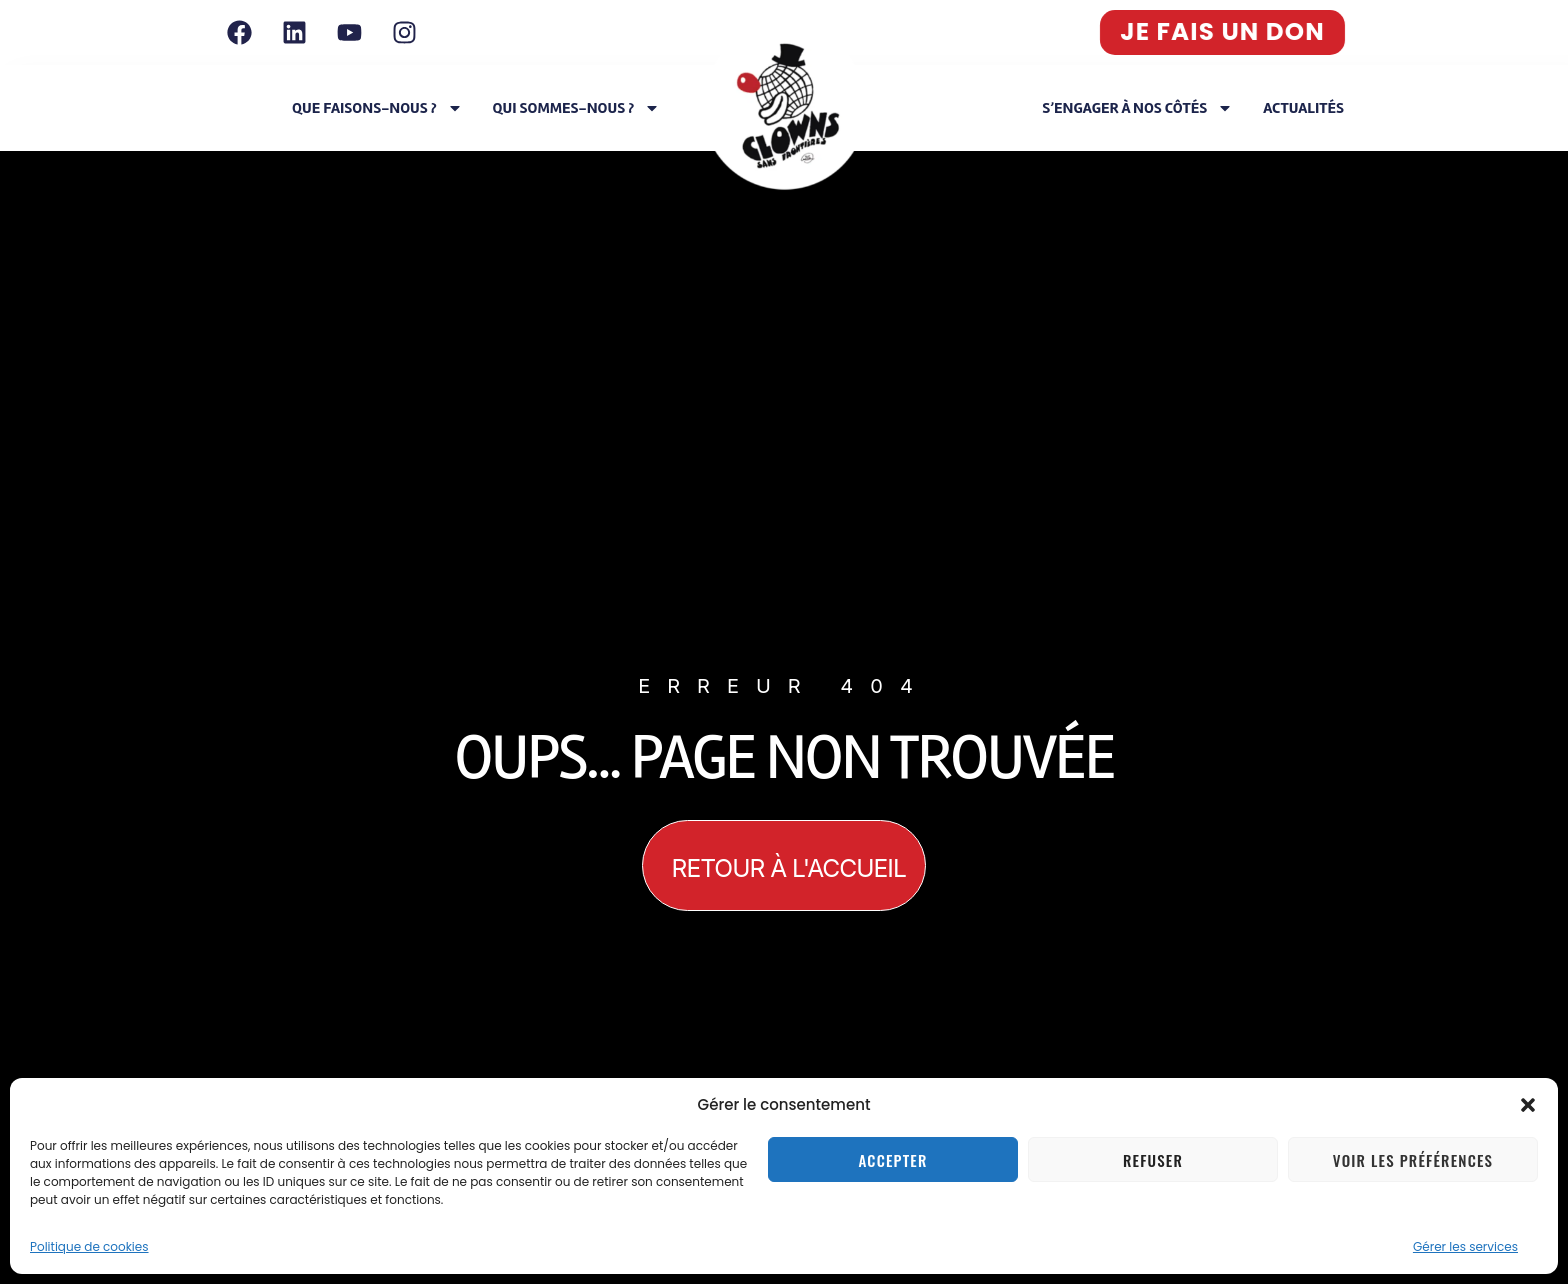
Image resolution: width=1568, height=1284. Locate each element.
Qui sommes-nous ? (576, 108)
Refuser (1153, 1160)
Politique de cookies (89, 1246)
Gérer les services (1465, 1246)
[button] (1528, 1105)
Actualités (1303, 108)
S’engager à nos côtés (1137, 108)
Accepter (892, 1160)
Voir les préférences (1413, 1160)
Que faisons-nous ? (377, 108)
